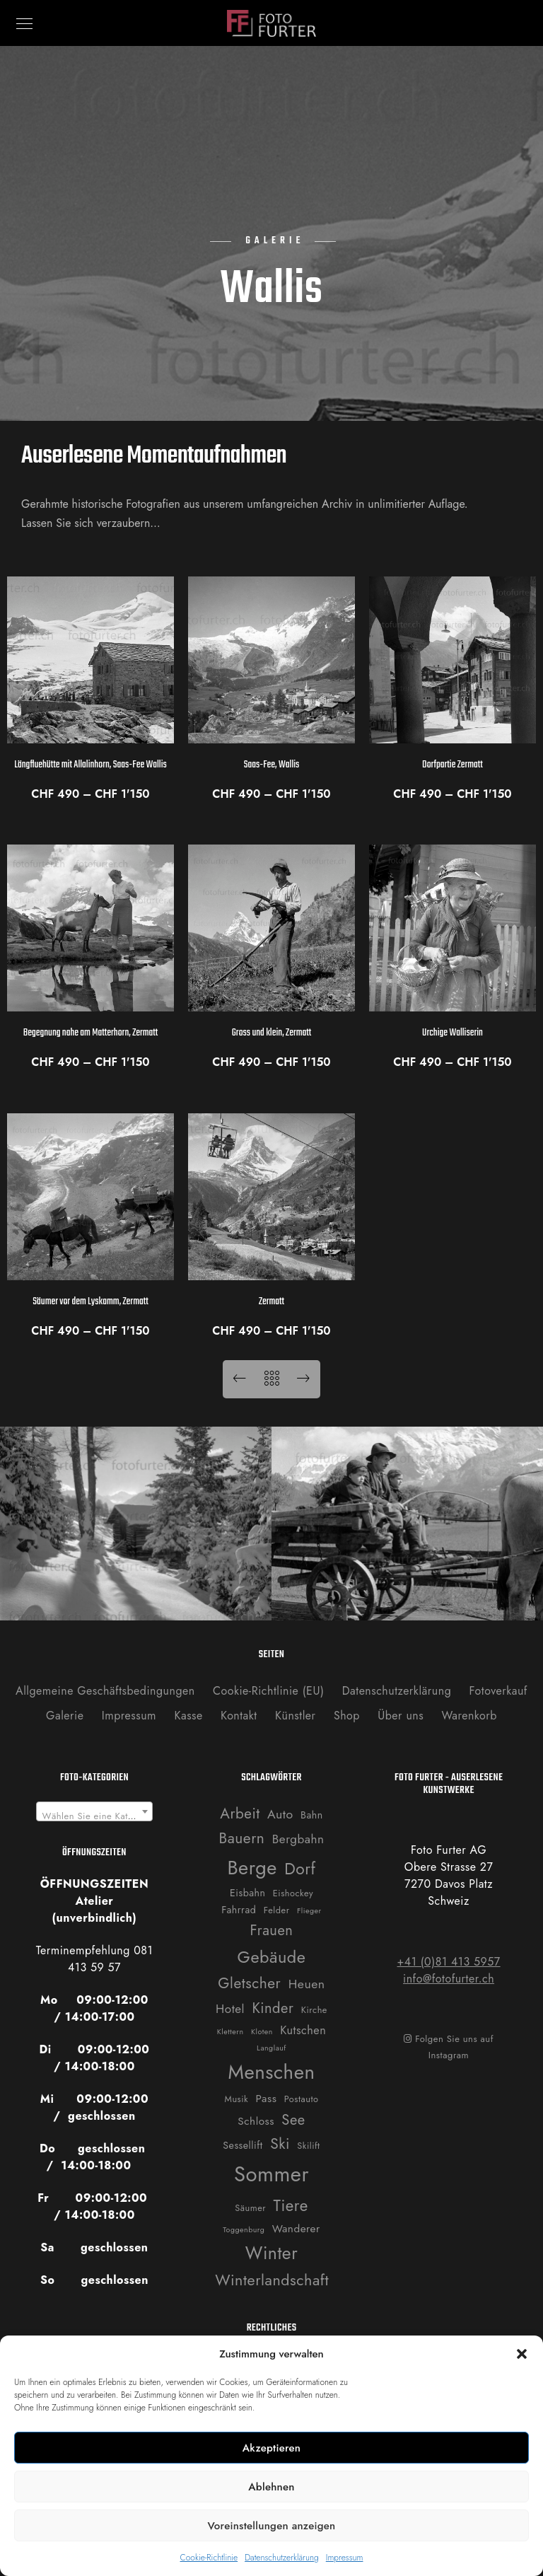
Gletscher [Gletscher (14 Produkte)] (249, 1983)
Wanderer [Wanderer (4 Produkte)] (296, 2228)
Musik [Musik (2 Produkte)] (237, 2099)
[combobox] (94, 1811)
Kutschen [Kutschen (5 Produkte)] (303, 2030)
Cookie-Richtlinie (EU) (268, 1691)
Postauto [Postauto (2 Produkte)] (301, 2099)
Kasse (188, 1715)
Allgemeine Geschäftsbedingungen (105, 1691)
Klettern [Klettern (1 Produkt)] (230, 2031)
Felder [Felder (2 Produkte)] (277, 1910)
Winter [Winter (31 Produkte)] (271, 2252)
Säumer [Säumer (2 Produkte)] (250, 2208)
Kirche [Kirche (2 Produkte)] (314, 2010)
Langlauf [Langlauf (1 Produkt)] (271, 2048)
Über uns (401, 1715)
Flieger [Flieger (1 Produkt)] (309, 1910)
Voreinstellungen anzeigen (271, 2526)
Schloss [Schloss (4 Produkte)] (256, 2121)
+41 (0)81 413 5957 (448, 1962)
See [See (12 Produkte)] (293, 2119)
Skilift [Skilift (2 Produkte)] (308, 2145)
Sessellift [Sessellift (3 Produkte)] (242, 2145)
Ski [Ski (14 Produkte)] (280, 2143)
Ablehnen (271, 2487)
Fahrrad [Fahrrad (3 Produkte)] (238, 1910)
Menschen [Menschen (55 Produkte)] (271, 2072)
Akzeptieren (272, 2448)
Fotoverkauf (498, 1691)
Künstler (295, 1715)
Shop (347, 1715)
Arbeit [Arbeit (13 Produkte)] (239, 1813)
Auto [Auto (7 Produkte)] (280, 1814)
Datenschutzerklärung (282, 2557)
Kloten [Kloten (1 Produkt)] (262, 2031)
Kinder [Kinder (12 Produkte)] (272, 2008)
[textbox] (95, 1816)
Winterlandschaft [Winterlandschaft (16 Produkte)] (272, 2280)
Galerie (64, 1715)
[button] (522, 2354)
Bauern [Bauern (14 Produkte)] (242, 1838)
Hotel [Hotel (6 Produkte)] (230, 2008)
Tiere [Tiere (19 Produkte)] (291, 2205)
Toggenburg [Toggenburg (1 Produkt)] (243, 2229)
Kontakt (239, 1715)
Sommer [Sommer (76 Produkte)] (271, 2174)
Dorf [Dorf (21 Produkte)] (299, 1869)
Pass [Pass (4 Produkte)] (266, 2098)
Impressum (344, 2557)
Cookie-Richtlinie (209, 2557)
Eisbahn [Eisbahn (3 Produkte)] (247, 1893)
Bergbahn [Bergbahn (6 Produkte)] (298, 1839)
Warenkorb (468, 1715)
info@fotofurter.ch (448, 1979)
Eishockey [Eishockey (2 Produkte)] (293, 1893)
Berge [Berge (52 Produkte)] (251, 1867)
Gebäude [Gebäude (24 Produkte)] (272, 1957)
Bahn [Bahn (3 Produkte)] (311, 1815)
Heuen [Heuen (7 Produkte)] (306, 1984)
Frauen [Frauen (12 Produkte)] (271, 1930)
